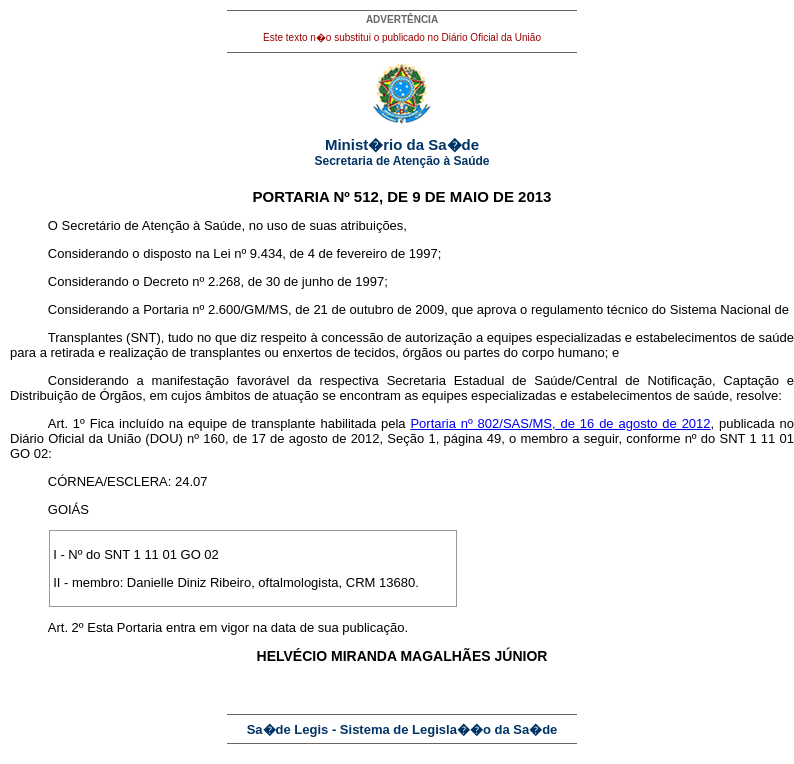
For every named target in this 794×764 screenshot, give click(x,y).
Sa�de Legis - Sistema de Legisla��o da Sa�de (402, 729)
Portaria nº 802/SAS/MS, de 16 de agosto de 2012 (560, 423)
